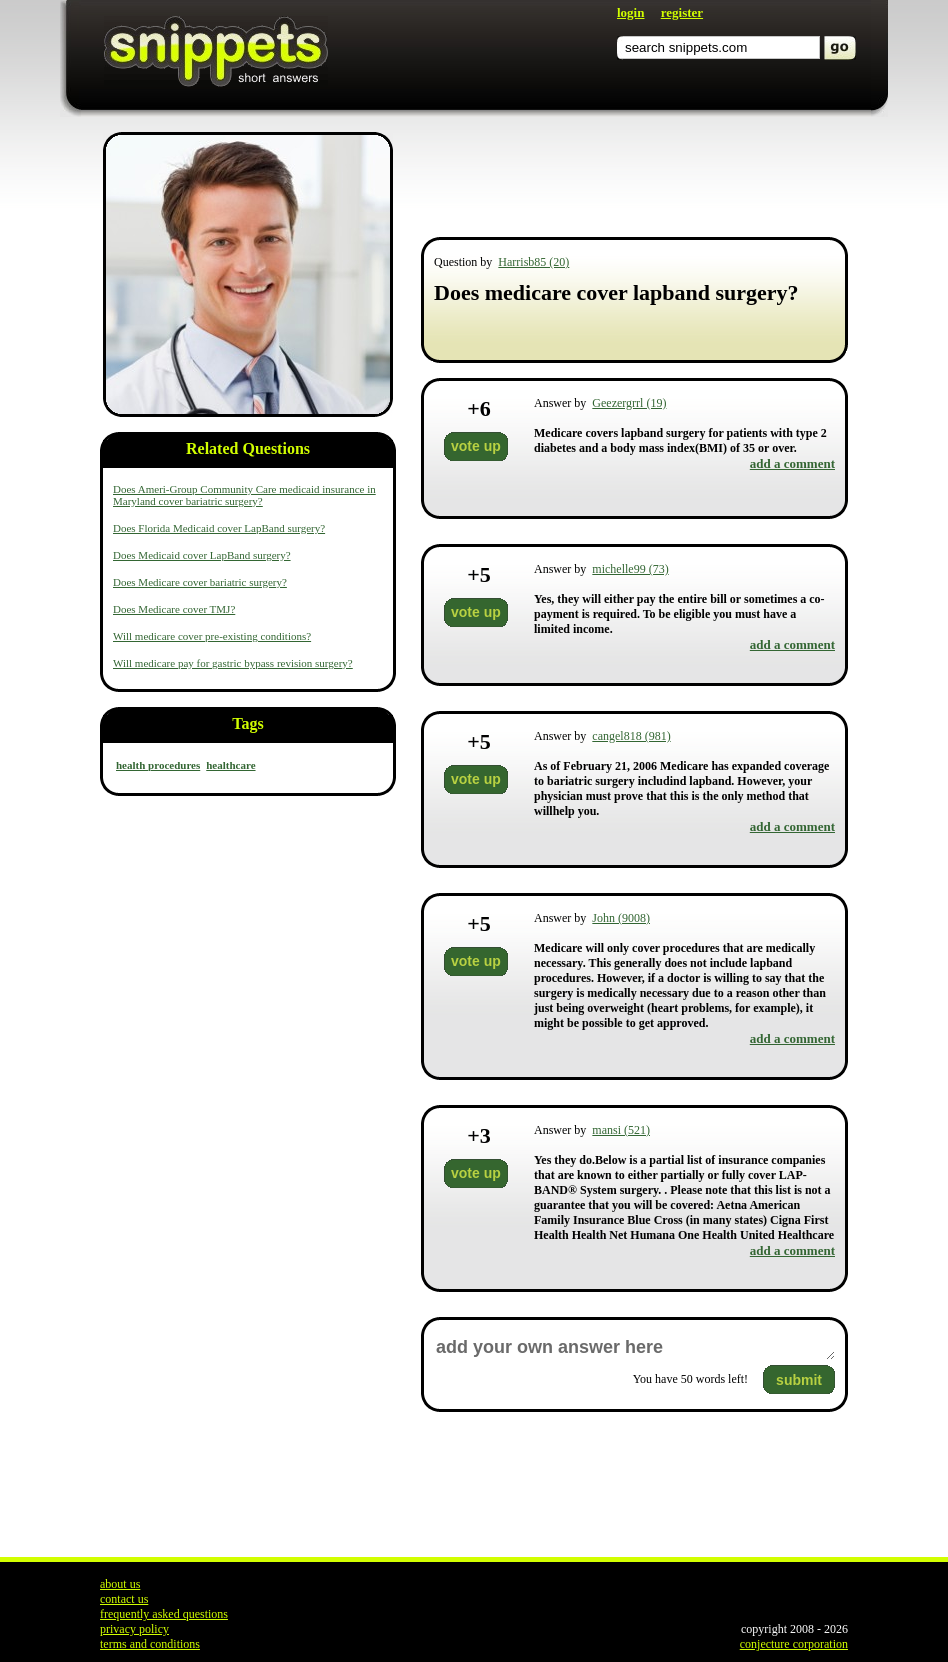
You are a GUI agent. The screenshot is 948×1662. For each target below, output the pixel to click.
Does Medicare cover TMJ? (174, 609)
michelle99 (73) (630, 569)
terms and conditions (150, 1644)
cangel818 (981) (631, 736)
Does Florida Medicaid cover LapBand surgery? (219, 528)
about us (120, 1584)
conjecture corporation (794, 1644)
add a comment (792, 463)
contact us (124, 1599)
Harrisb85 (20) (533, 262)
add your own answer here (634, 1347)
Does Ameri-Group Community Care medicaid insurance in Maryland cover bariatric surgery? (244, 495)
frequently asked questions (164, 1614)
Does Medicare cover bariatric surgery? (200, 582)
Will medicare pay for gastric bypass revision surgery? (233, 663)
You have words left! (690, 1379)
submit (799, 1380)
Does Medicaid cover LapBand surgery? (202, 555)
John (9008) (621, 918)
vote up (476, 446)
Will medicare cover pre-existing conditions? (212, 636)
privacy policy (134, 1629)
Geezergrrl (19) (629, 403)
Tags (247, 723)
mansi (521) (621, 1130)
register (682, 12)
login (630, 12)
